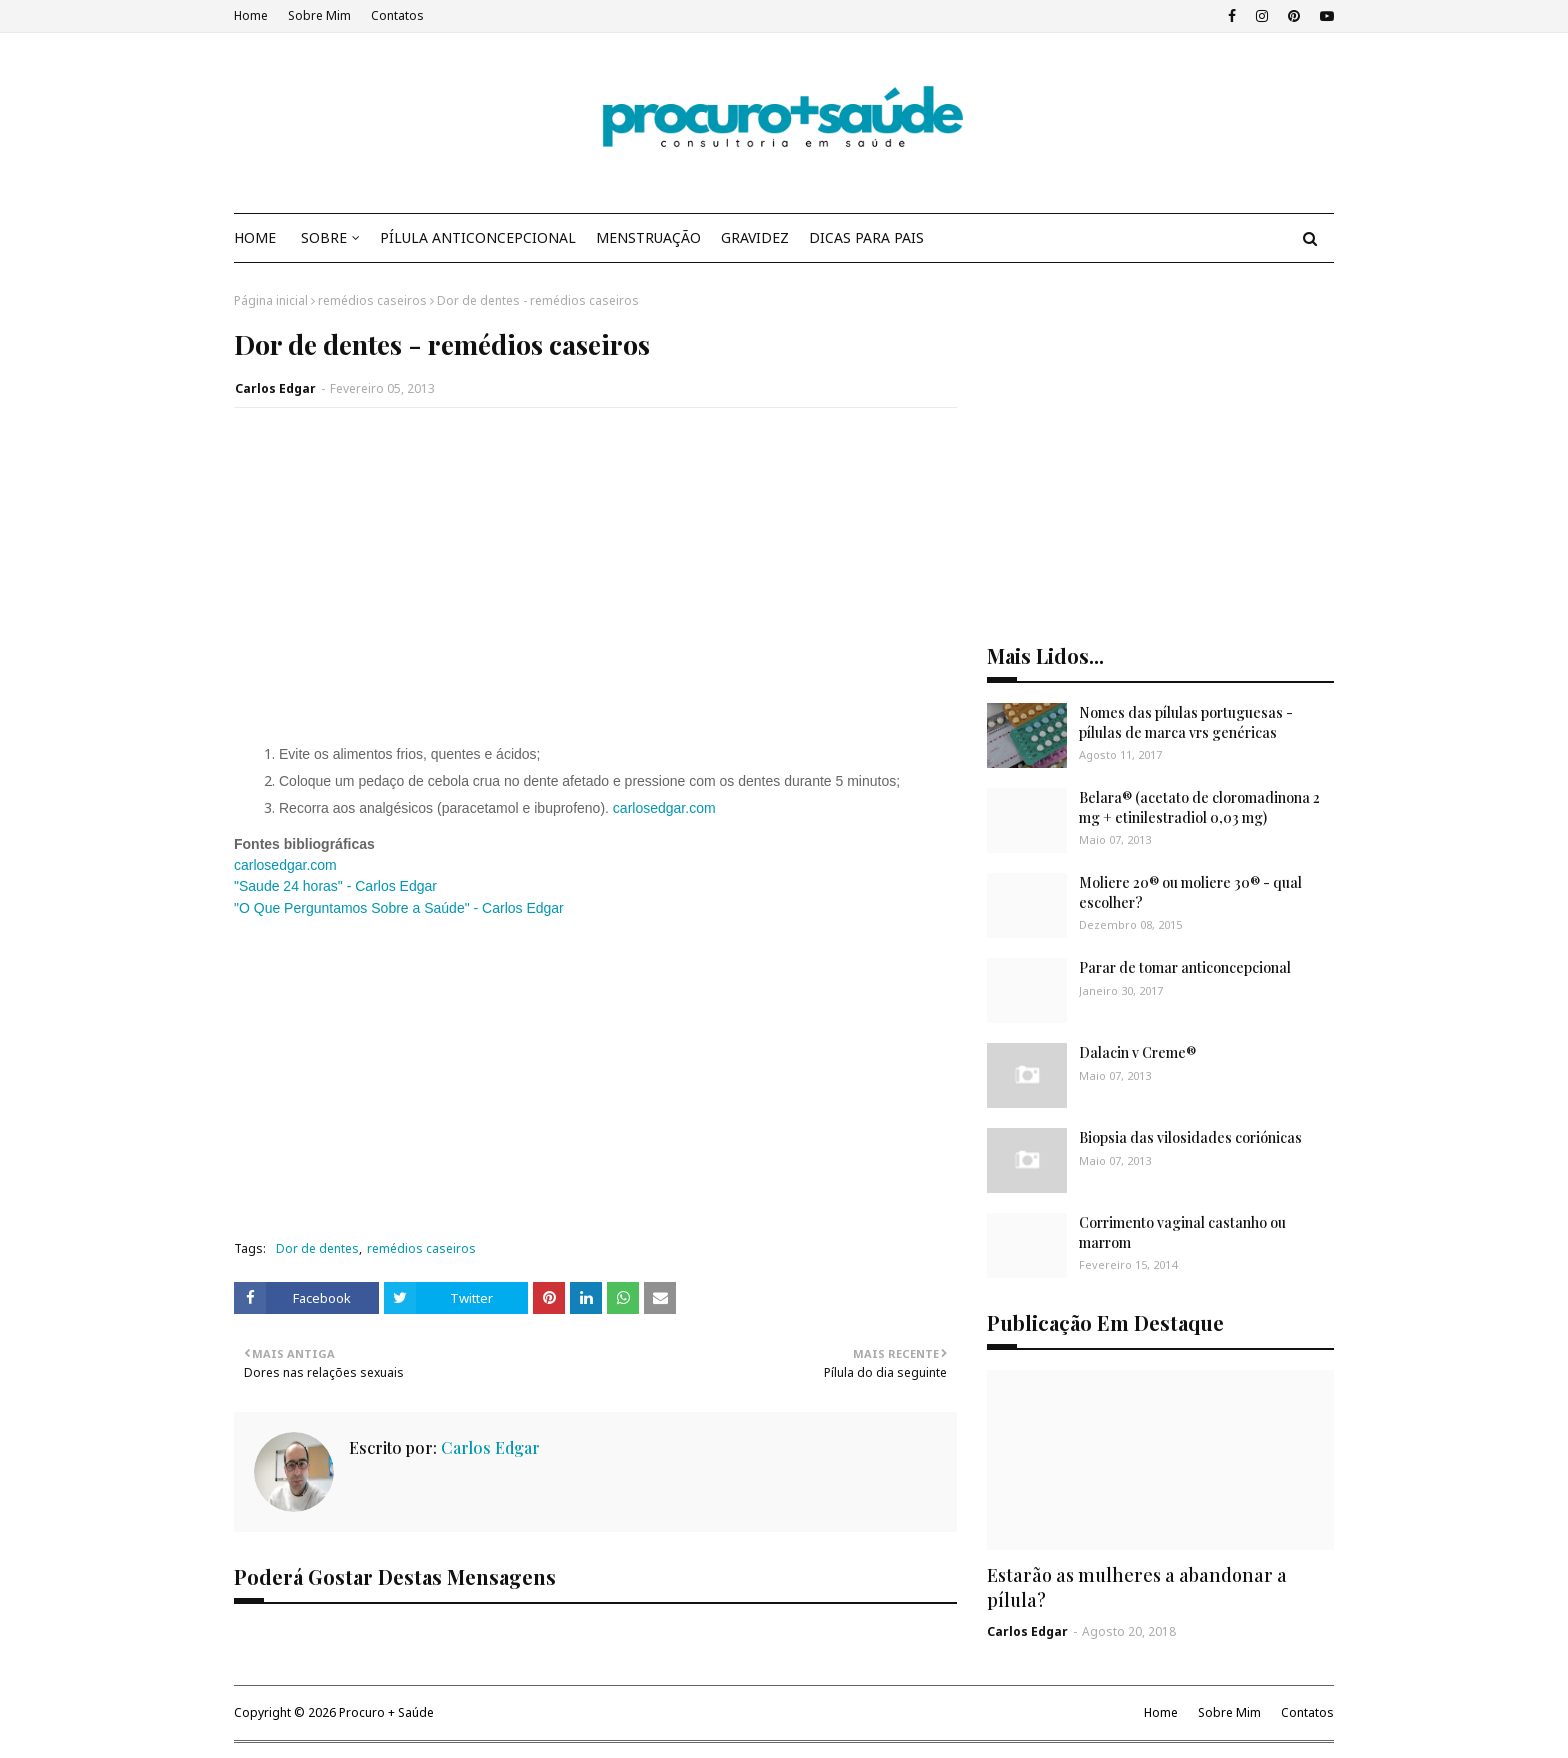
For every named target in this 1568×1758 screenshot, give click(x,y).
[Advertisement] (595, 589)
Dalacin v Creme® (1137, 1052)
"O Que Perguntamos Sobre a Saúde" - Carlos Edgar (399, 908)
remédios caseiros (372, 300)
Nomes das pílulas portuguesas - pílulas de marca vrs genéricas (1186, 722)
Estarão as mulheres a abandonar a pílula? (1137, 1587)
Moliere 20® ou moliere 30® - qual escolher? (1190, 892)
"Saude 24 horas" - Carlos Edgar (335, 886)
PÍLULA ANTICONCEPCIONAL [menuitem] (478, 237)
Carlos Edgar (275, 388)
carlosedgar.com (664, 808)
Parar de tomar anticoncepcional (1185, 967)
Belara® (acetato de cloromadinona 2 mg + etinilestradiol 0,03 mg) (1199, 807)
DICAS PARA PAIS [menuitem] (866, 237)
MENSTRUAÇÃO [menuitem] (648, 237)
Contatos (397, 15)
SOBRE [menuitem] (324, 237)
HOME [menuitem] (255, 237)
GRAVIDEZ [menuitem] (755, 237)
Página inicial (271, 300)
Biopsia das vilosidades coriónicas (1190, 1137)
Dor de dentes (317, 1248)
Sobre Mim (319, 15)
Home (251, 15)
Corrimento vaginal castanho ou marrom (1182, 1232)
